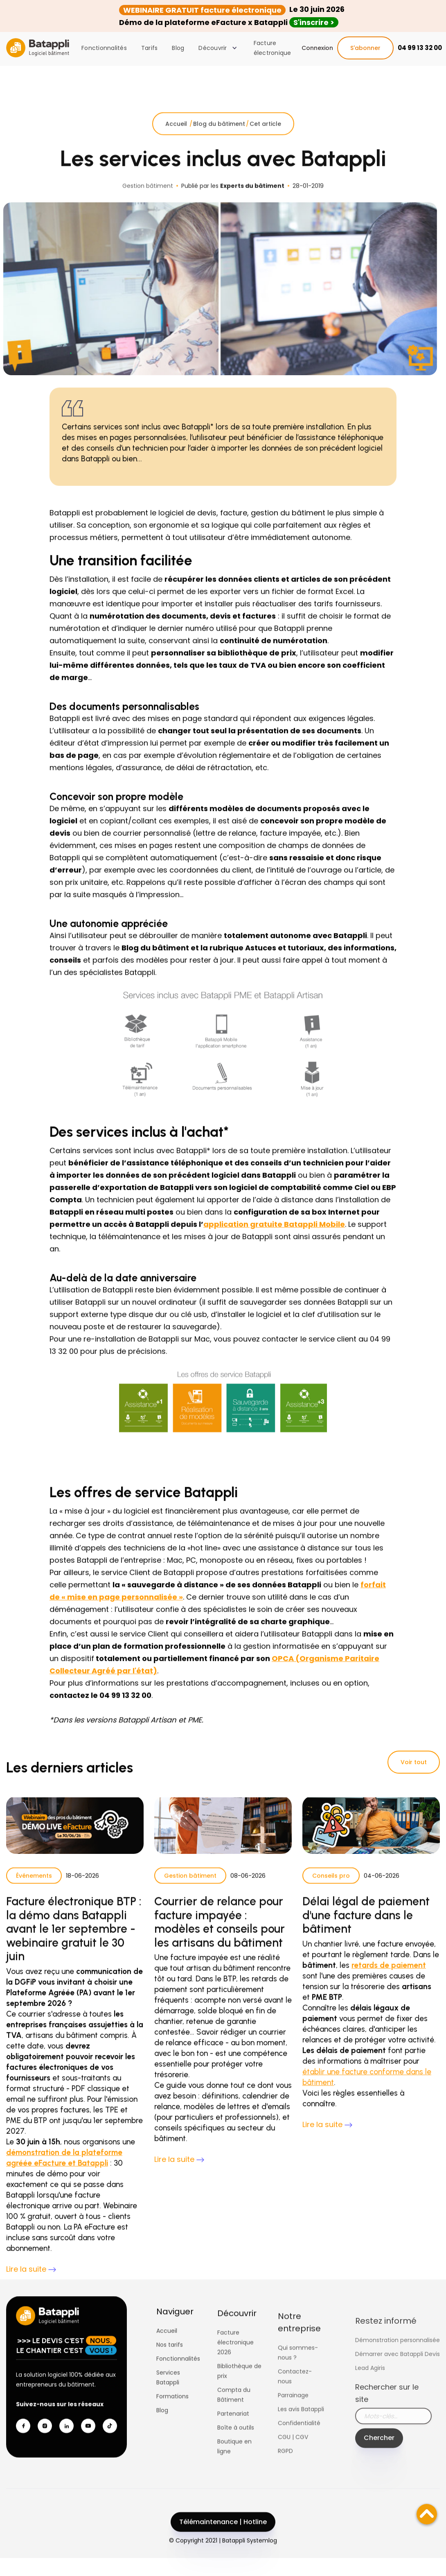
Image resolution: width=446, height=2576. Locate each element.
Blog (178, 48)
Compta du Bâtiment (233, 2421)
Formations (172, 2413)
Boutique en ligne (234, 2472)
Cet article (265, 140)
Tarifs (149, 48)
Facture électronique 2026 (235, 2368)
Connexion (317, 48)
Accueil (177, 140)
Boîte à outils (235, 2453)
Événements (34, 1892)
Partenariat (233, 2440)
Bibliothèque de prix (239, 2397)
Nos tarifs (169, 2361)
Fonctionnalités (104, 48)
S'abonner (365, 48)
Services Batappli (168, 2394)
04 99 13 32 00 (420, 47)
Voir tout (414, 1762)
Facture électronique (272, 48)
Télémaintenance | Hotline (223, 2538)
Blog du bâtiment (219, 140)
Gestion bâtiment (190, 1892)
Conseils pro (331, 1892)
